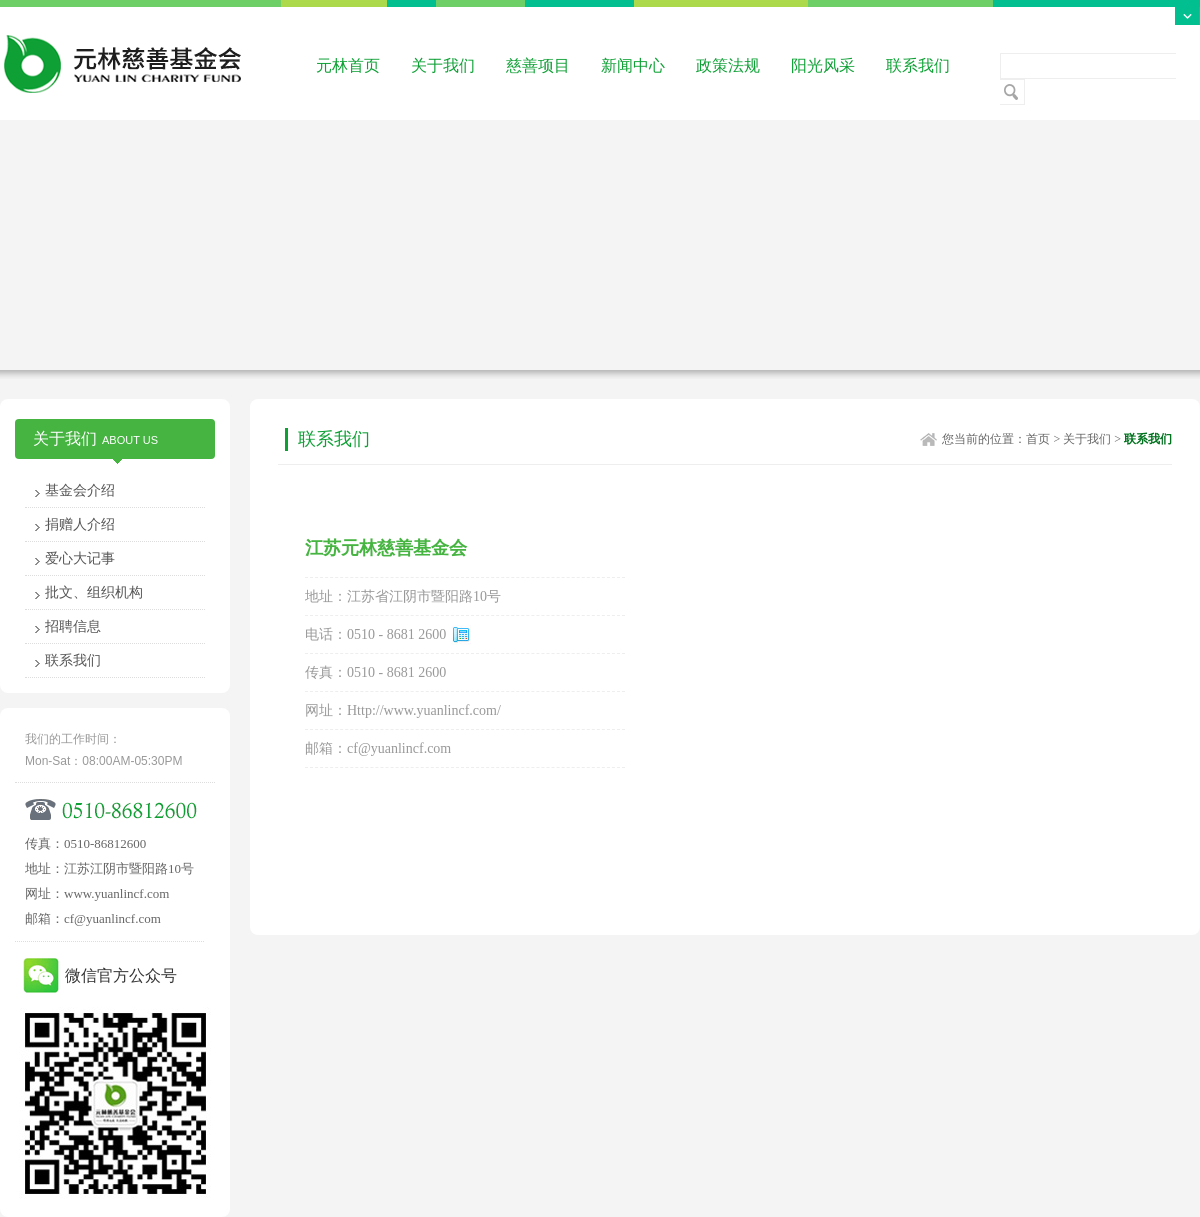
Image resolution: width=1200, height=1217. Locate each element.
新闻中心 (633, 65)
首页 (1038, 439)
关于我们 (443, 65)
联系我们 (918, 65)
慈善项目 (538, 65)
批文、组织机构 (94, 592)
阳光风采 (823, 65)
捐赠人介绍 (80, 524)
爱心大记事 (80, 558)
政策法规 (728, 65)
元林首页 (348, 65)
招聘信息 (73, 626)
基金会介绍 (80, 490)
